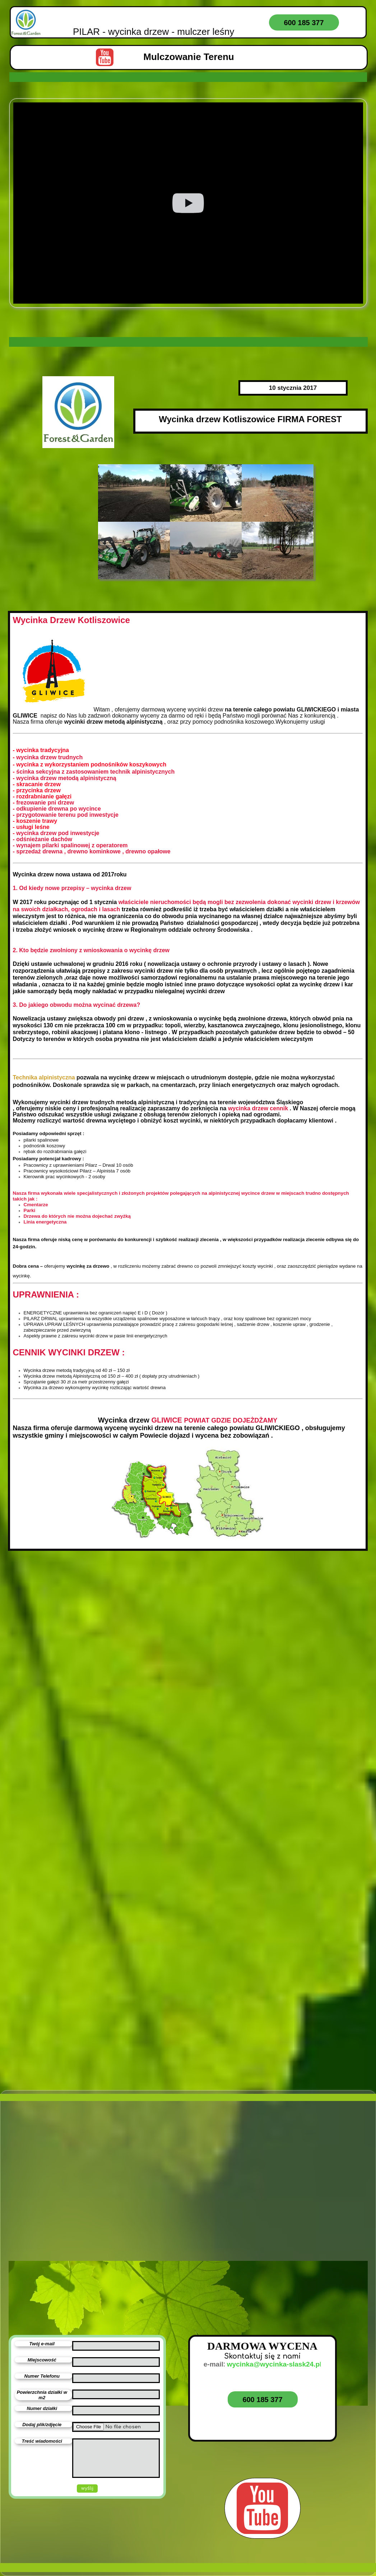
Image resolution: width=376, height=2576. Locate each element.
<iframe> (276, 2229)
